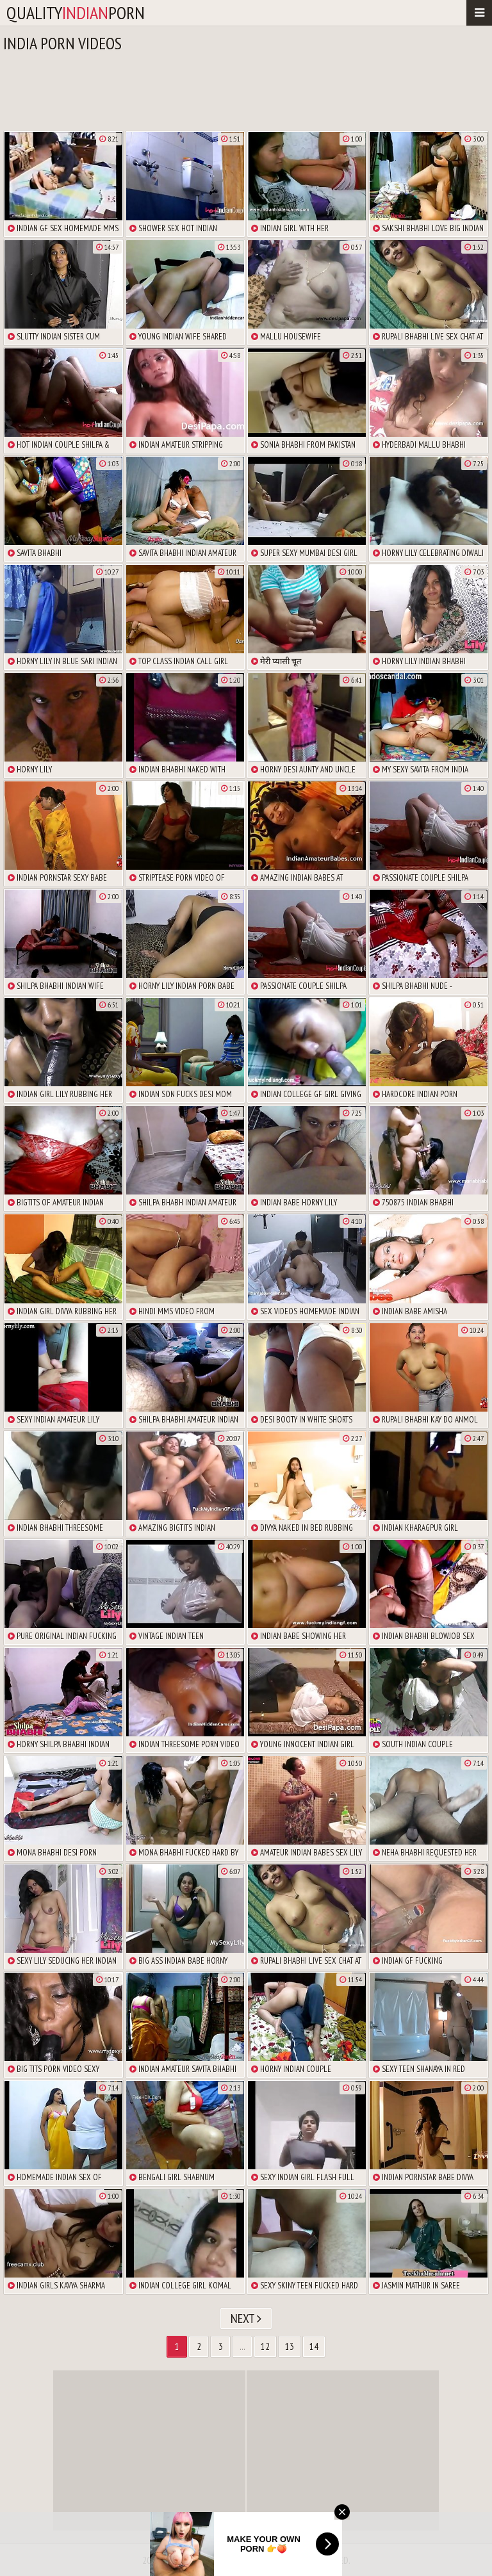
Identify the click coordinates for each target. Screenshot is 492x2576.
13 (289, 2346)
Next (246, 2318)
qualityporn (75, 12)
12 (265, 2346)
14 (313, 2346)
